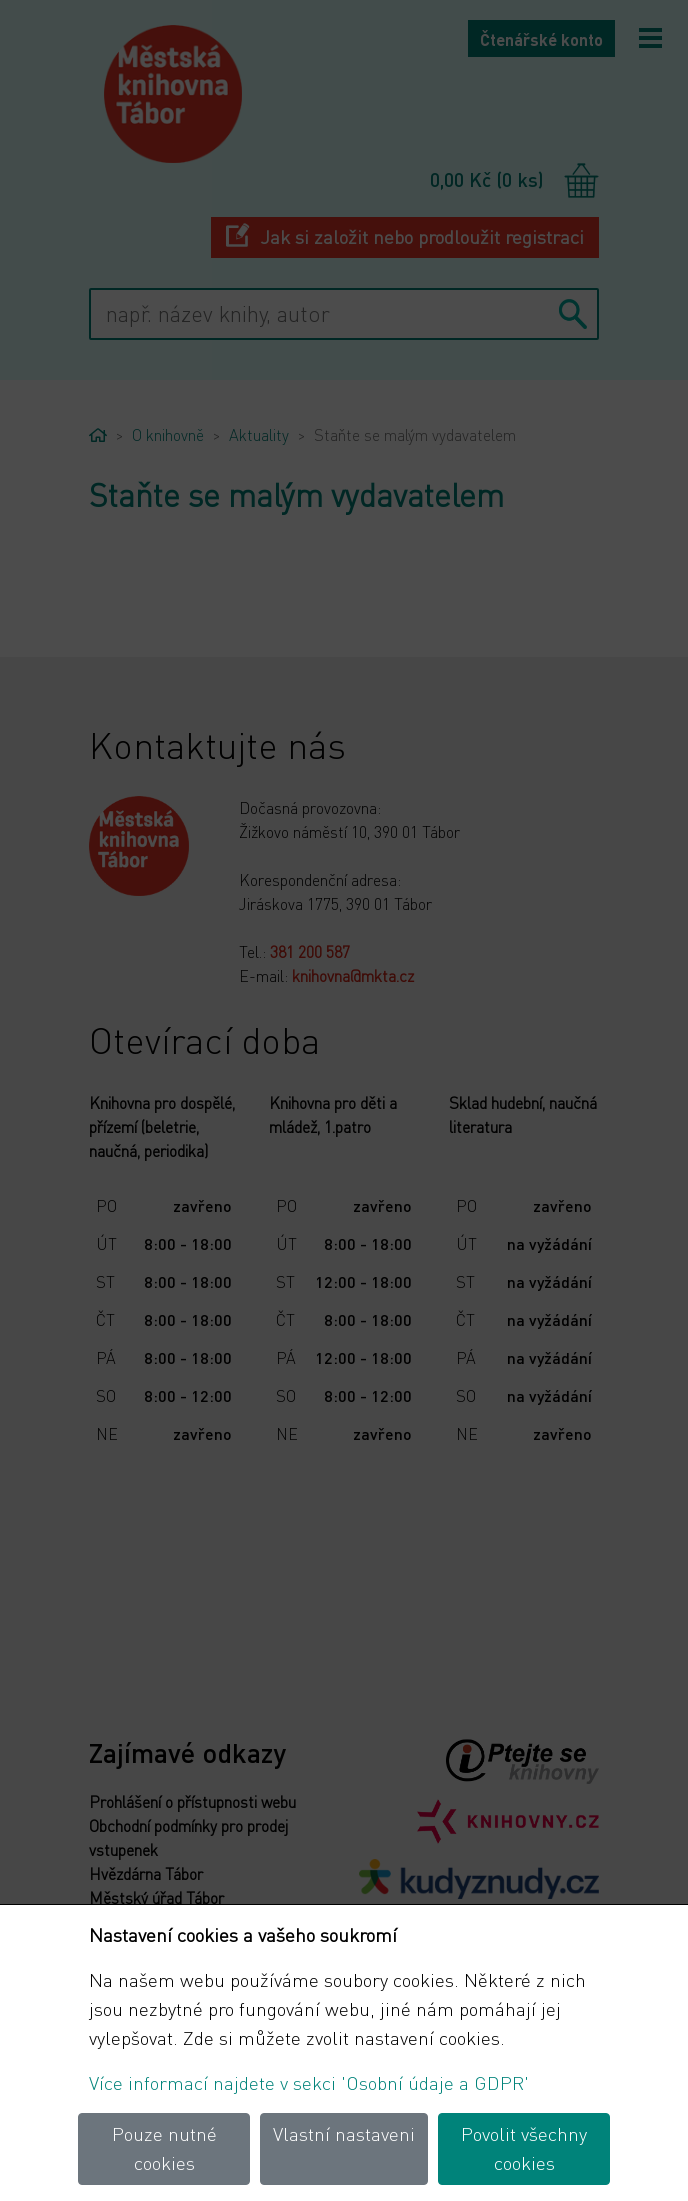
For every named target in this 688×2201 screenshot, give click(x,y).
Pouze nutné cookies (164, 2148)
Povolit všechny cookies (524, 2148)
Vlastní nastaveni (344, 2133)
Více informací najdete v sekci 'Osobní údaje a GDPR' (309, 2082)
